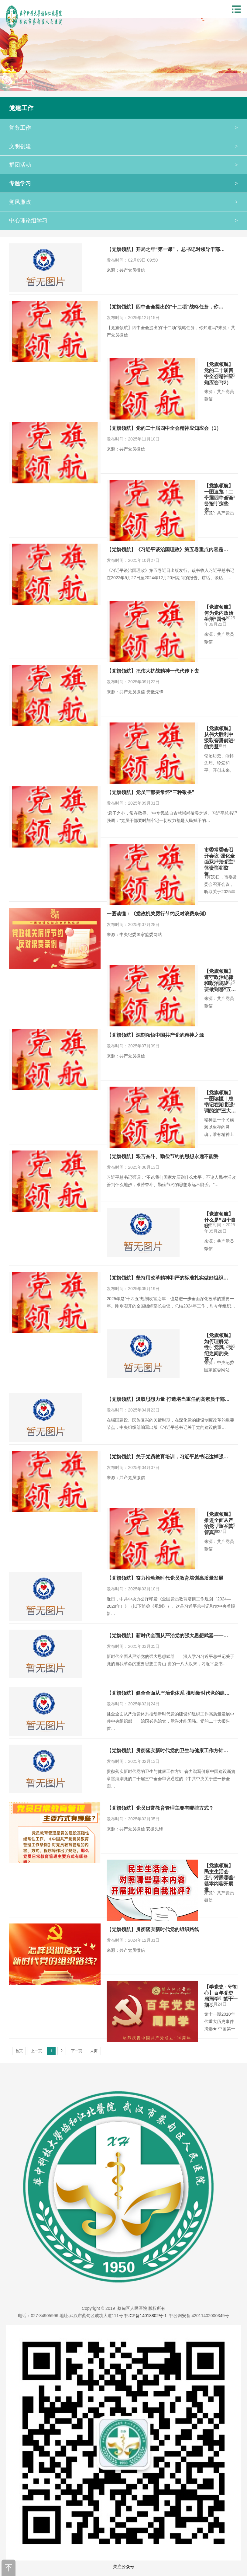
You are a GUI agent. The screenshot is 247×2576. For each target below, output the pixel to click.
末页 (94, 2051)
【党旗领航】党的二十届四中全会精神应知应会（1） (164, 428)
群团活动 (123, 165)
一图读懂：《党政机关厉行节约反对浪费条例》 (158, 913)
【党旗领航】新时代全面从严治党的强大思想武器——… (167, 1635)
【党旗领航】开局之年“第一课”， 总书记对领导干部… (166, 249)
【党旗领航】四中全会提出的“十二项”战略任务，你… (165, 306)
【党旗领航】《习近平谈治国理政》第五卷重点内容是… (167, 549)
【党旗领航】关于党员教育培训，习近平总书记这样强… (167, 1456)
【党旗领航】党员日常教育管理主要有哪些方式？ (160, 1808)
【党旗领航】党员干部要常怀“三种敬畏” (150, 792)
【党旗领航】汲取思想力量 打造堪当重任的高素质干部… (168, 1399)
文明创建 (123, 146)
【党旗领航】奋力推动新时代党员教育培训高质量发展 (165, 1578)
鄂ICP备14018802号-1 (145, 2315)
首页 (19, 2051)
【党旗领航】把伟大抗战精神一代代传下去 (153, 671)
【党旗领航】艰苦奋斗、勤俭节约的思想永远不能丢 (162, 1156)
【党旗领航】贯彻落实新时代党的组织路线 (153, 1929)
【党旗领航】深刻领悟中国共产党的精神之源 (155, 1035)
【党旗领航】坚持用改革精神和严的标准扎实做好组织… (167, 1277)
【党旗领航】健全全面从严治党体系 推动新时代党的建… (168, 1693)
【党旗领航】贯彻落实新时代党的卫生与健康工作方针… (167, 1750)
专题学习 (123, 183)
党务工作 (123, 128)
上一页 (36, 2051)
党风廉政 (123, 202)
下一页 (76, 2051)
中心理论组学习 (123, 221)
